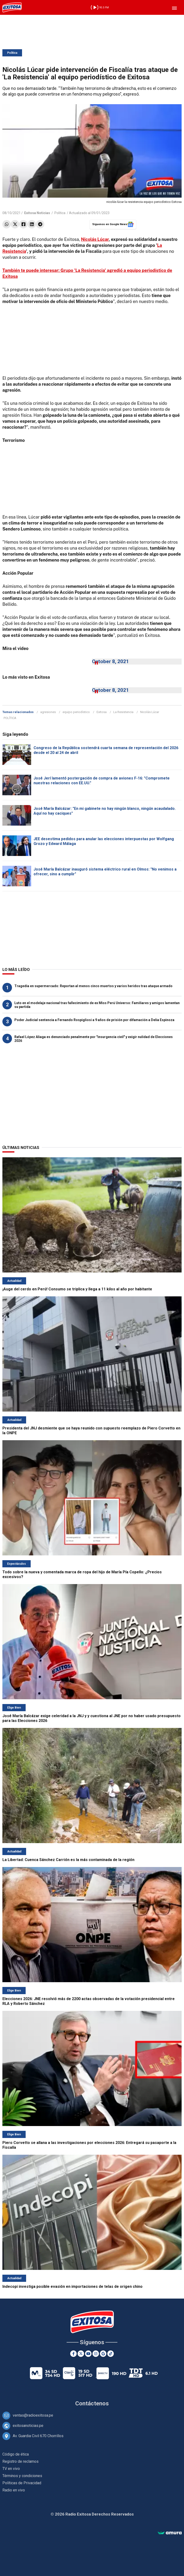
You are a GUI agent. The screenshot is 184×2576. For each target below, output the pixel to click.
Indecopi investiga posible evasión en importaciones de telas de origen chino (72, 2286)
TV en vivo (11, 2468)
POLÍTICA (10, 718)
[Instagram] (95, 2353)
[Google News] (103, 2353)
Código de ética (15, 2454)
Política (12, 52)
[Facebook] (73, 2353)
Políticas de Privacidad (21, 2483)
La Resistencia (123, 712)
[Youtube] (88, 2353)
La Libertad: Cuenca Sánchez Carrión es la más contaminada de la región (68, 1859)
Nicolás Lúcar (95, 239)
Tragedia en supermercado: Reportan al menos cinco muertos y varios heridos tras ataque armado (93, 986)
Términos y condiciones (22, 2475)
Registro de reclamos (20, 2461)
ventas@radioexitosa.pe (33, 2415)
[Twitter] (81, 2353)
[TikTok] (110, 2353)
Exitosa (102, 712)
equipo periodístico (76, 712)
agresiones (48, 712)
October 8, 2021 (110, 661)
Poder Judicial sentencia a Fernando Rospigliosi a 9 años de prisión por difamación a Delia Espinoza (94, 1020)
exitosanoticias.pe (28, 2425)
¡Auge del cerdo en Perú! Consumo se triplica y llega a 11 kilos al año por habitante (77, 1289)
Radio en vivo (13, 2490)
